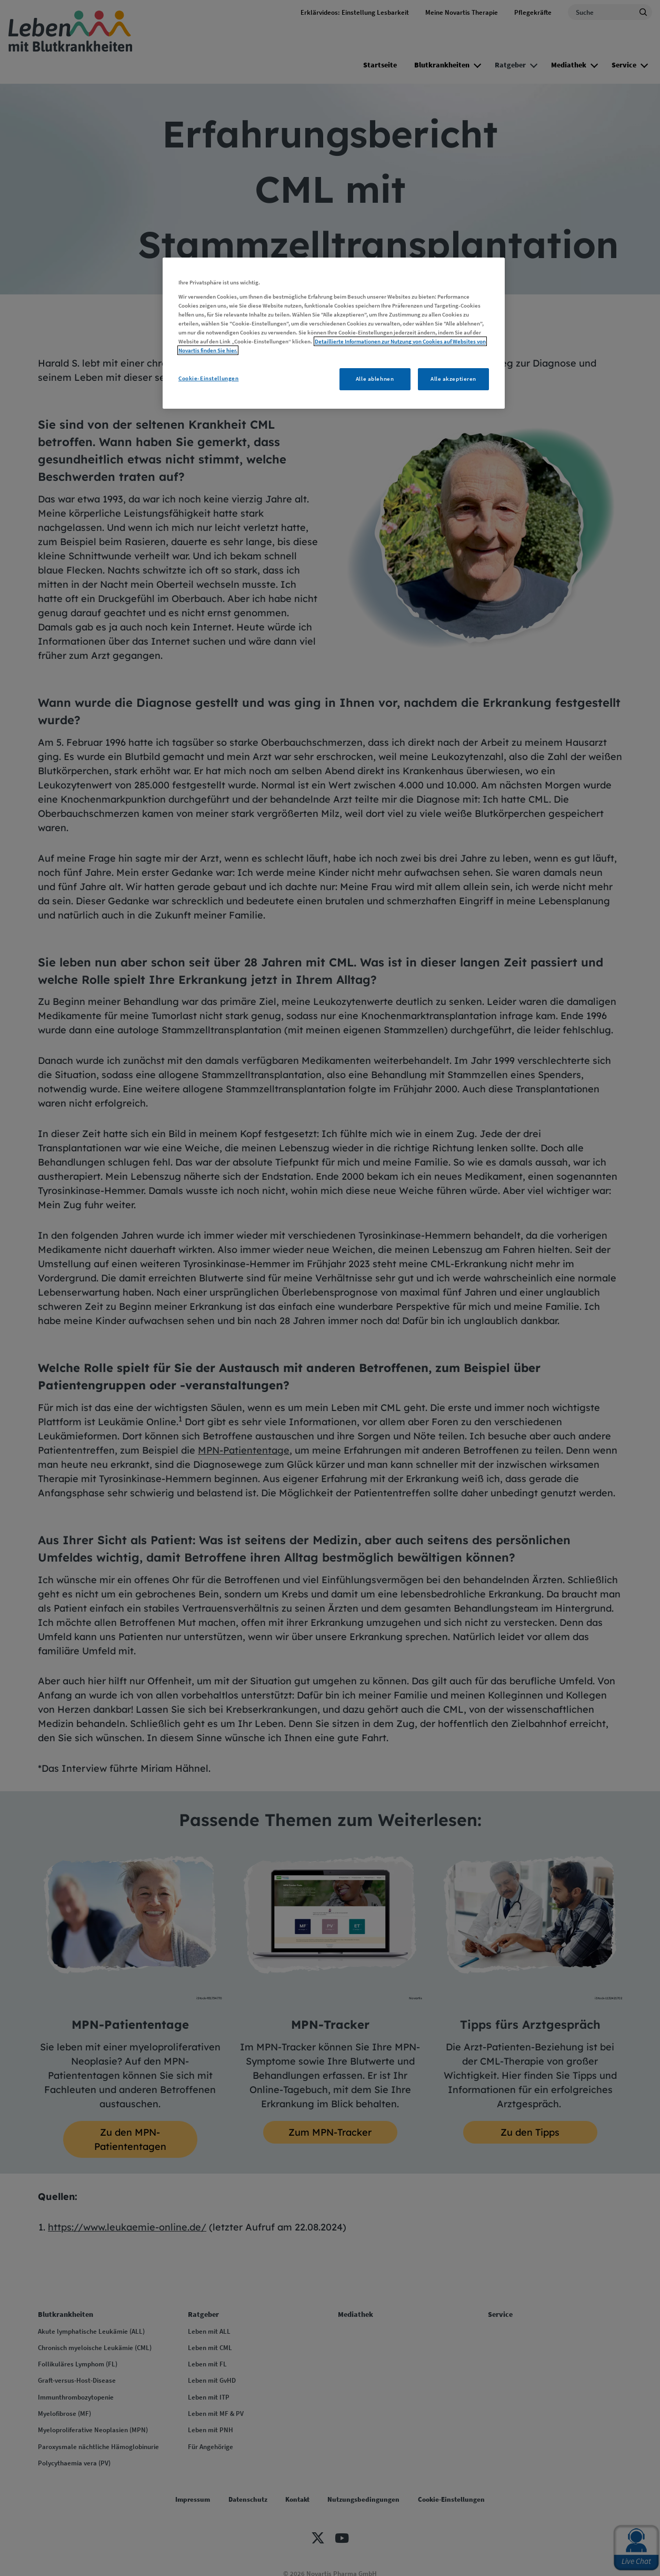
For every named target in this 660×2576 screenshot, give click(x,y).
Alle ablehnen (375, 378)
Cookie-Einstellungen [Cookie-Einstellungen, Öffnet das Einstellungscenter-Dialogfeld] (208, 378)
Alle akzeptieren (453, 378)
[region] (334, 333)
